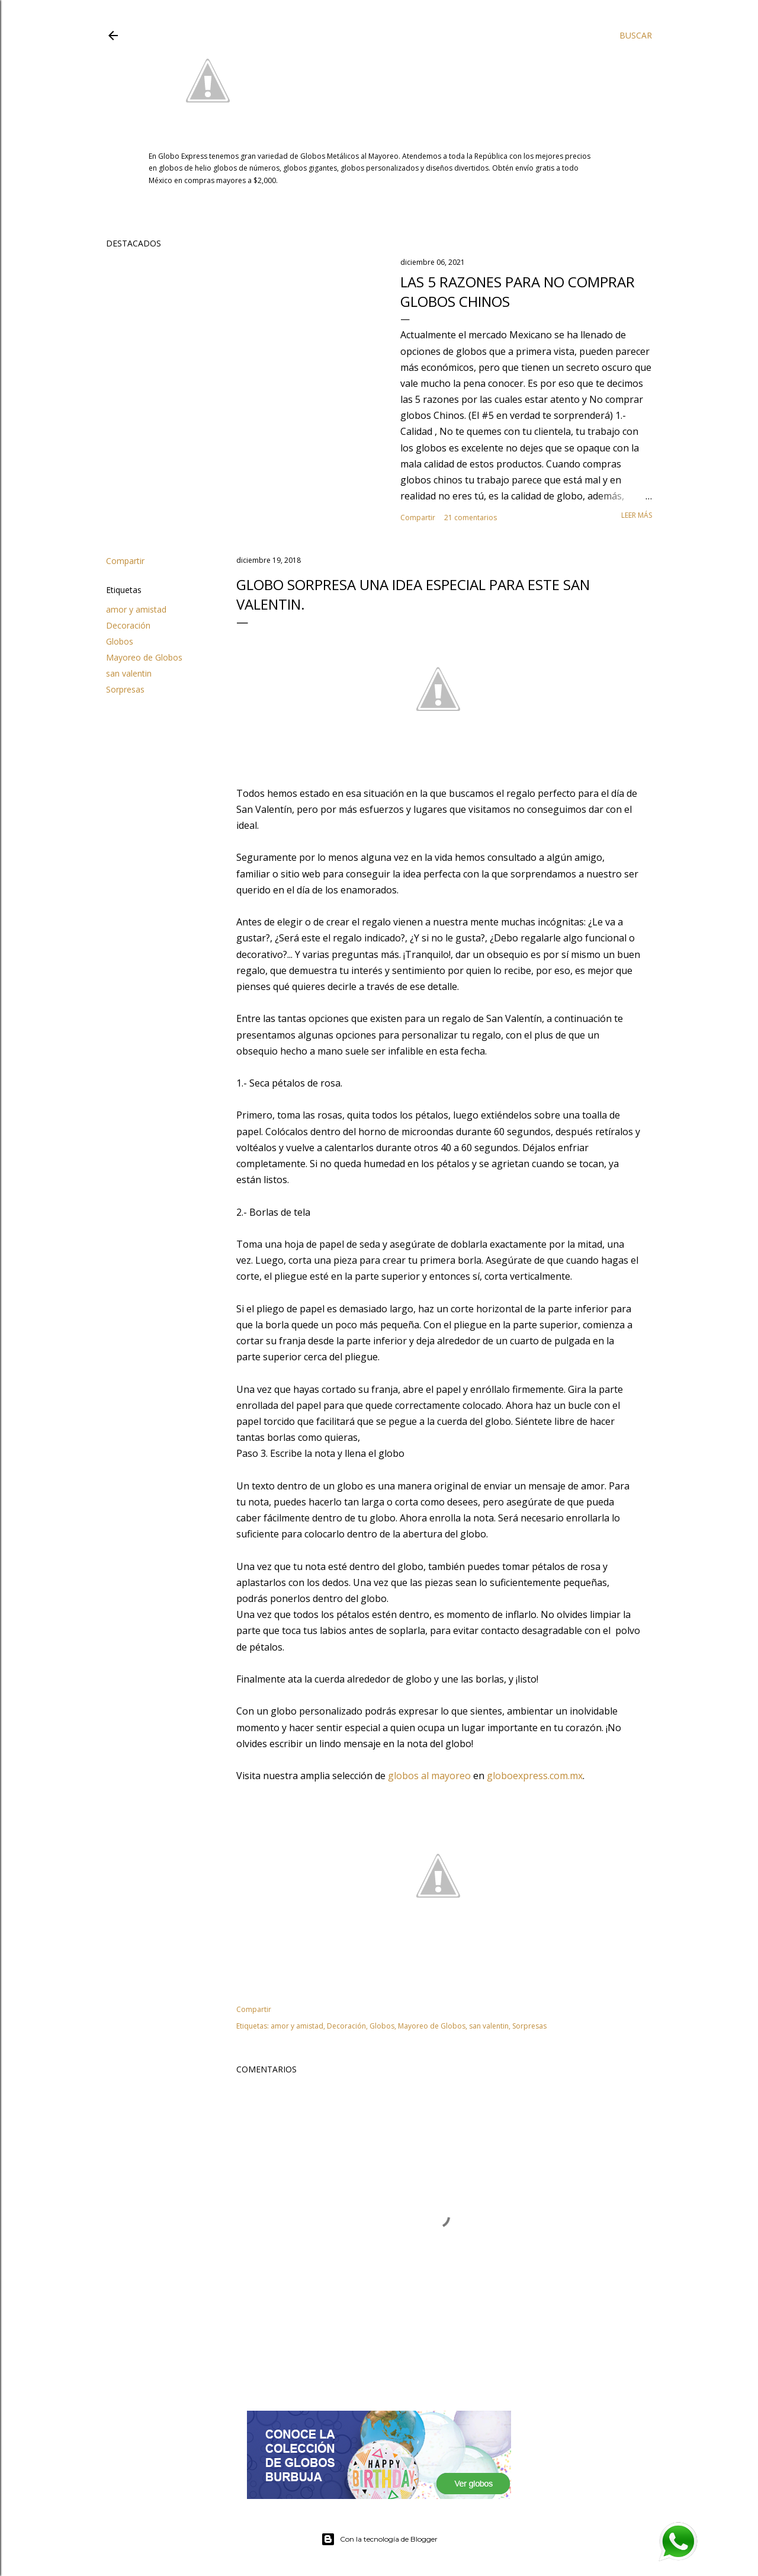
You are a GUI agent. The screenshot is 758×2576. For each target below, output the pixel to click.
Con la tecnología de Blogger (379, 2539)
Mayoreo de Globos (144, 657)
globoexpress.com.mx (535, 1775)
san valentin (129, 673)
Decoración (128, 625)
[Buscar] (635, 35)
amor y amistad (136, 609)
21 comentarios (470, 517)
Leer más (636, 515)
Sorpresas (125, 689)
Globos (119, 641)
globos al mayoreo (429, 1775)
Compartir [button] (417, 517)
